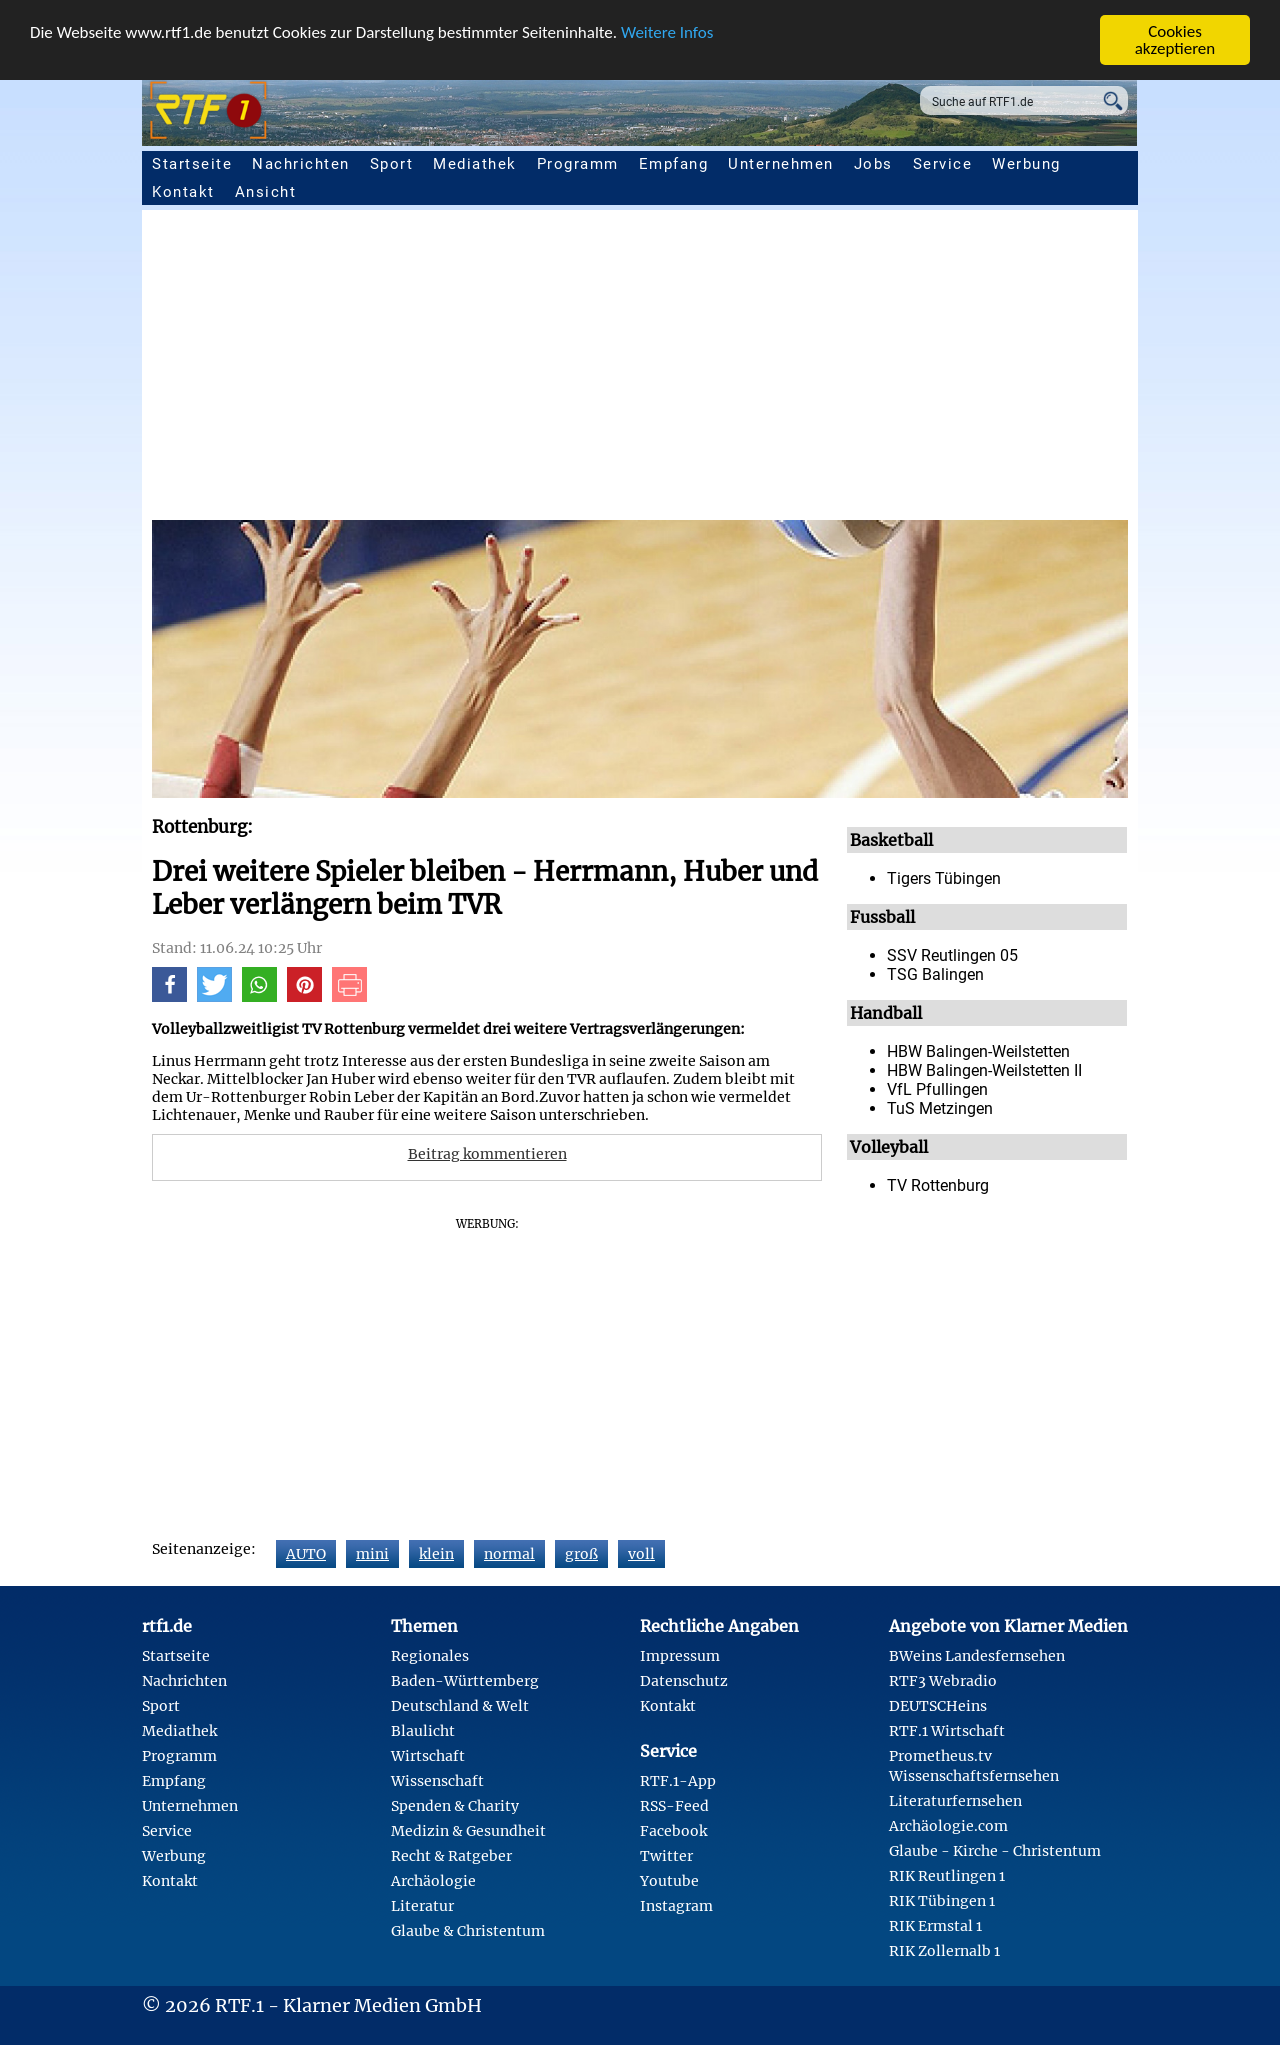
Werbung (1026, 164)
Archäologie (433, 1881)
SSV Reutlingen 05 (952, 955)
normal (509, 1554)
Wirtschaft (428, 1756)
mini (372, 1554)
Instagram (676, 1906)
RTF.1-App (678, 1781)
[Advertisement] (640, 370)
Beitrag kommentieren (487, 1154)
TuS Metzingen (940, 1108)
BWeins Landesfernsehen (977, 1656)
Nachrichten (301, 164)
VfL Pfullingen (937, 1089)
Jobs (873, 164)
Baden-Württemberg (465, 1681)
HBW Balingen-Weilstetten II (984, 1070)
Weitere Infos (667, 32)
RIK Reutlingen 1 (947, 1876)
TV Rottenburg (938, 1185)
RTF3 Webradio (943, 1681)
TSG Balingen (935, 974)
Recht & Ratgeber (451, 1856)
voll (641, 1554)
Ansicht (266, 192)
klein (436, 1554)
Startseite (192, 164)
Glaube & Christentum (468, 1931)
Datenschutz (684, 1681)
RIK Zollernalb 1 (944, 1951)
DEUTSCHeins (938, 1706)
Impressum (680, 1656)
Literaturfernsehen (955, 1801)
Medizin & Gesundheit (468, 1831)
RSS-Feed (674, 1806)
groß (581, 1554)
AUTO (306, 1554)
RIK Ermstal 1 (935, 1926)
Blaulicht (423, 1731)
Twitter (666, 1856)
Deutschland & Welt (460, 1706)
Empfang (674, 164)
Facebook (673, 1831)
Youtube (669, 1881)
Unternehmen (781, 164)
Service (943, 164)
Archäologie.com (948, 1826)
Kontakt (183, 192)
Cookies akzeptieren (1175, 40)
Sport (392, 164)
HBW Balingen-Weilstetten (978, 1051)
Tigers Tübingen (944, 878)
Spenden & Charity (455, 1806)
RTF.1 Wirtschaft (947, 1731)
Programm (578, 164)
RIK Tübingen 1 (942, 1901)
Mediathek (475, 164)
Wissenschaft (437, 1781)
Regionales (430, 1656)
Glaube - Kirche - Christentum (995, 1851)
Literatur (422, 1906)
